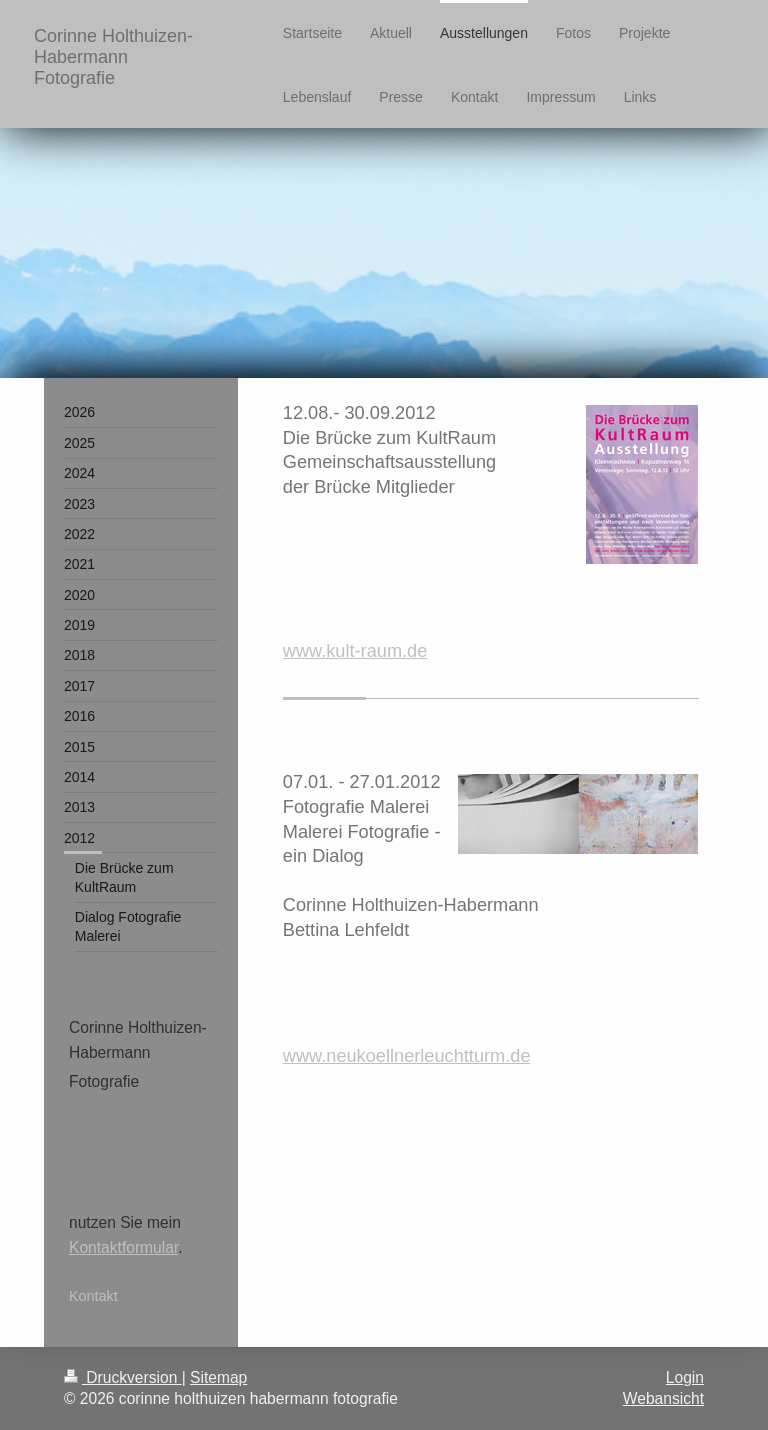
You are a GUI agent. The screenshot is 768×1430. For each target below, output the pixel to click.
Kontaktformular (123, 1247)
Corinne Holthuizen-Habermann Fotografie (113, 57)
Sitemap (218, 1377)
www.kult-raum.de (355, 651)
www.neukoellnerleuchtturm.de (407, 1056)
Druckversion (123, 1377)
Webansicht (663, 1398)
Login (685, 1377)
